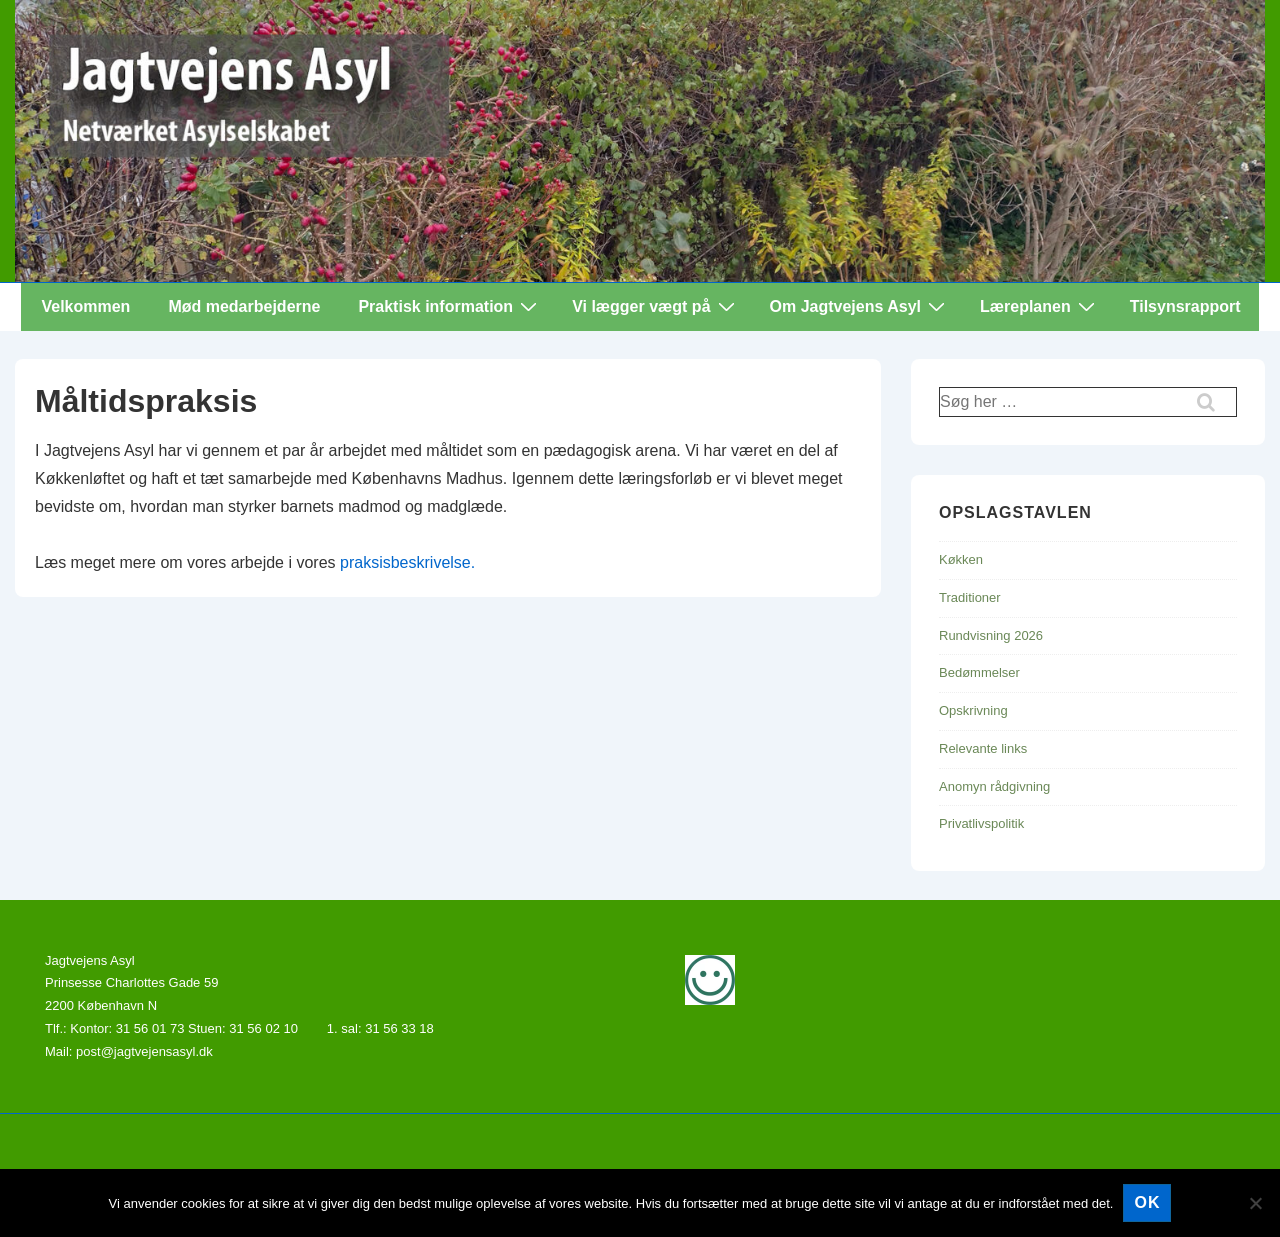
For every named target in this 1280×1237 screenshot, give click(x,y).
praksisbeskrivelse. (407, 562)
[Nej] (1255, 1203)
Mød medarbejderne (244, 306)
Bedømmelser (979, 672)
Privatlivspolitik (981, 823)
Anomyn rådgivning (994, 786)
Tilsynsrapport (1185, 306)
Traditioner (970, 597)
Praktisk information (450, 306)
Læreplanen (1040, 306)
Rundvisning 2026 (991, 635)
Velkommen (85, 306)
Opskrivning (973, 710)
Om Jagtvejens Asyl (860, 306)
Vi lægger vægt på (655, 306)
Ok (1147, 1202)
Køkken (961, 559)
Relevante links (983, 748)
